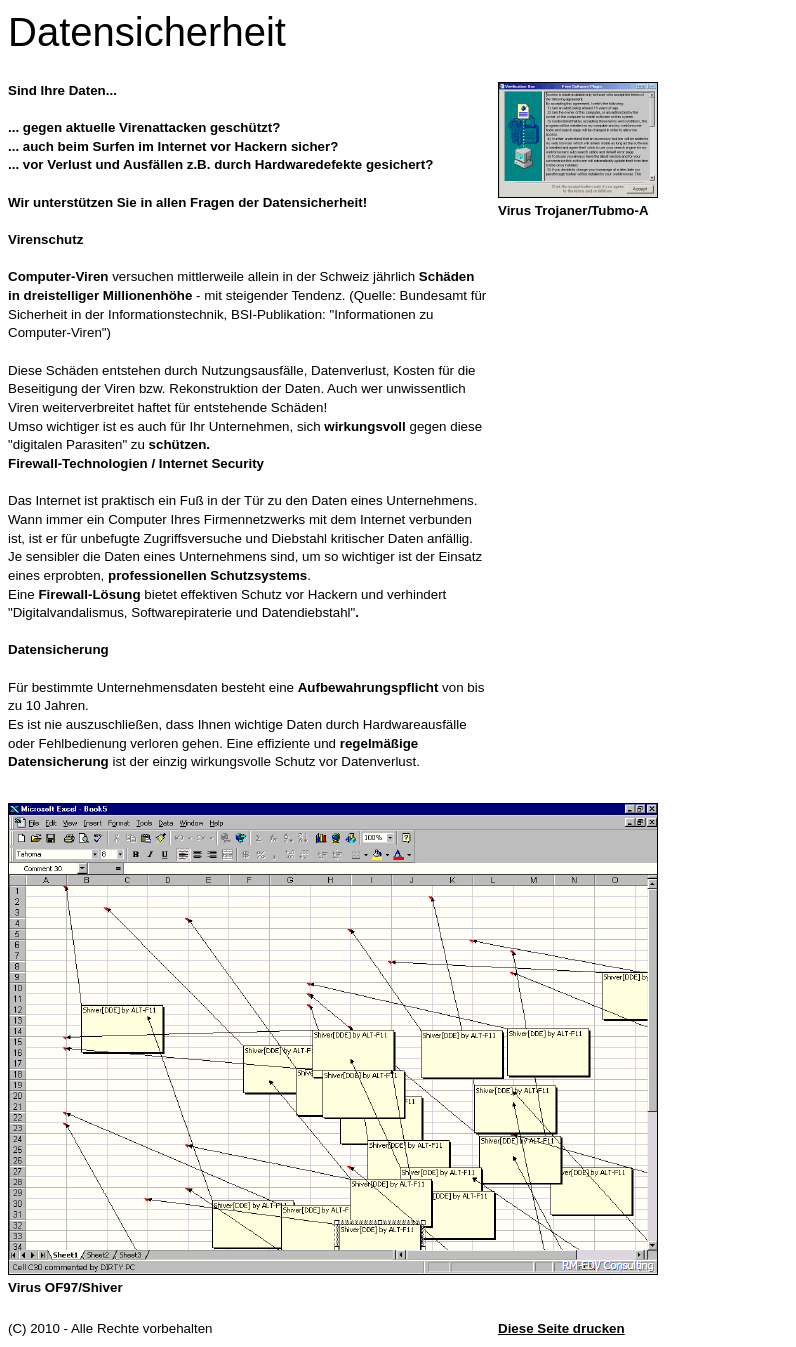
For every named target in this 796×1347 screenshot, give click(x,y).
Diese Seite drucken (561, 1328)
